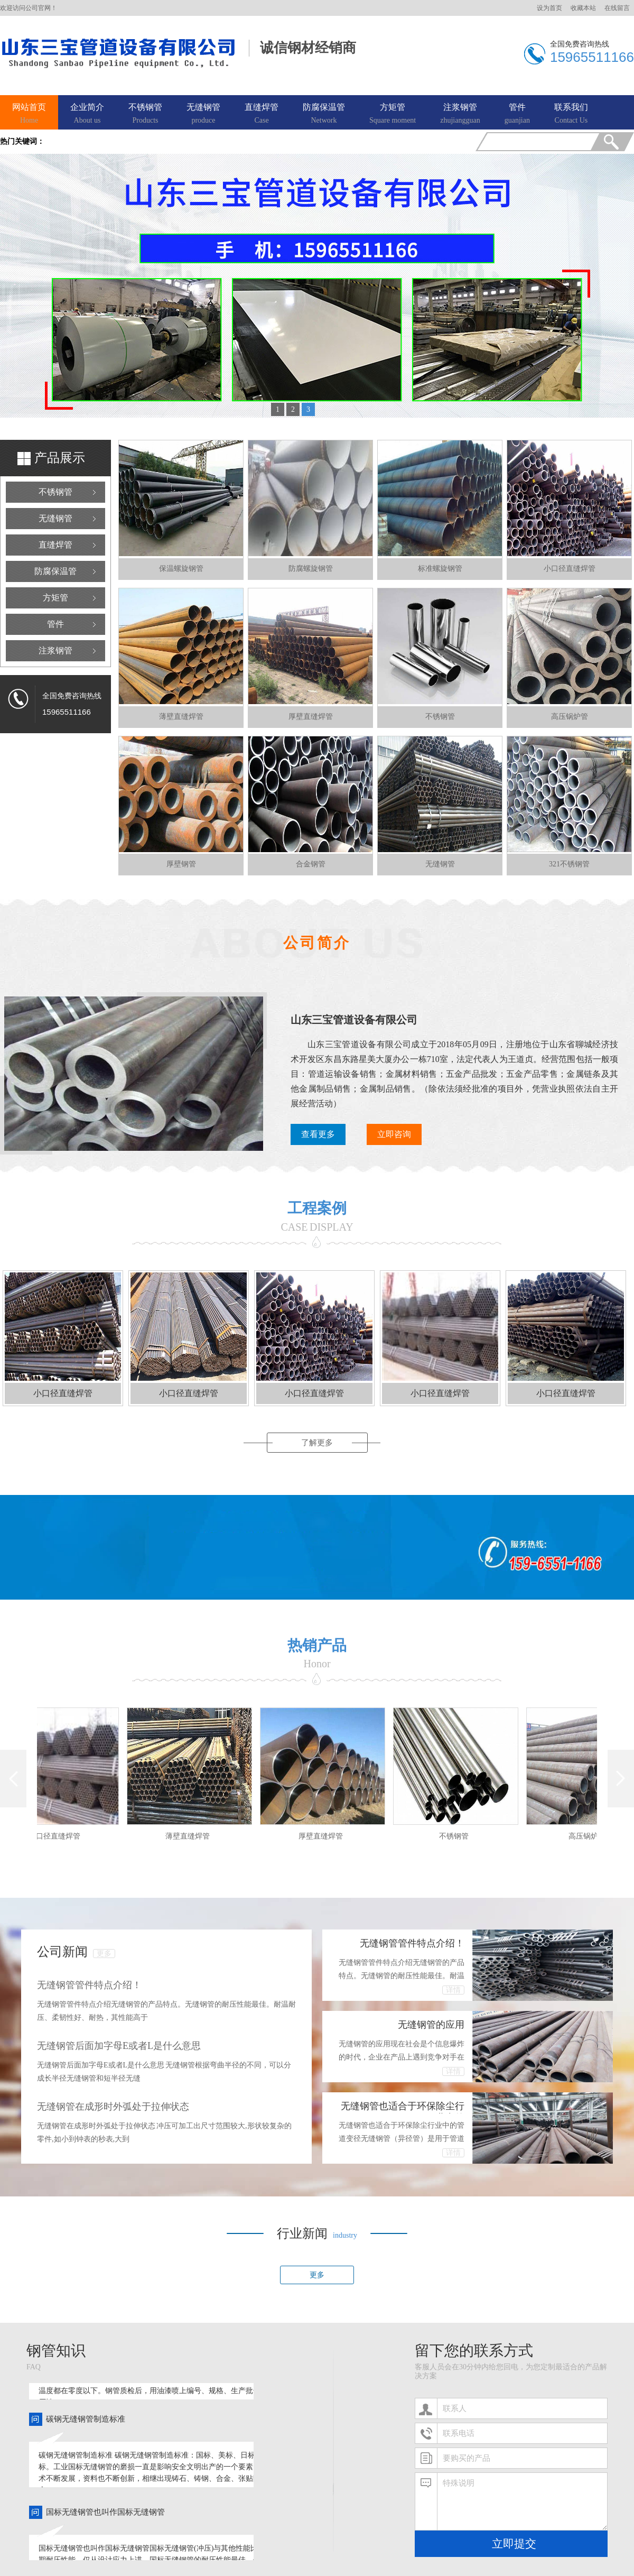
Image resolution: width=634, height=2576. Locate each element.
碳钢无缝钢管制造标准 (85, 2421)
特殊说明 (522, 2501)
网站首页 (29, 114)
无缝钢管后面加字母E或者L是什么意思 (119, 2046)
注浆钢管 (460, 114)
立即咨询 (394, 1134)
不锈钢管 (145, 114)
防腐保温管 (324, 114)
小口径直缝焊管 (57, 1836)
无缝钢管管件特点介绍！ (89, 1985)
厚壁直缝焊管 (324, 1836)
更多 (104, 1954)
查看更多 (318, 1134)
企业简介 (87, 114)
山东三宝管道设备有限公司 (354, 1020)
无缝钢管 (203, 114)
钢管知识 (56, 2350)
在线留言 (617, 8)
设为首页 (549, 8)
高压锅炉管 (590, 1836)
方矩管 (392, 114)
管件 (517, 114)
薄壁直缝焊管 (191, 1836)
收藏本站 (583, 8)
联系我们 (571, 114)
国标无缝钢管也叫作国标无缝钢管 (105, 2514)
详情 (453, 1990)
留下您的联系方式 (474, 2350)
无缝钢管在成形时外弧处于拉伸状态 (113, 2106)
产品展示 (59, 458)
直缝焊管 (261, 114)
